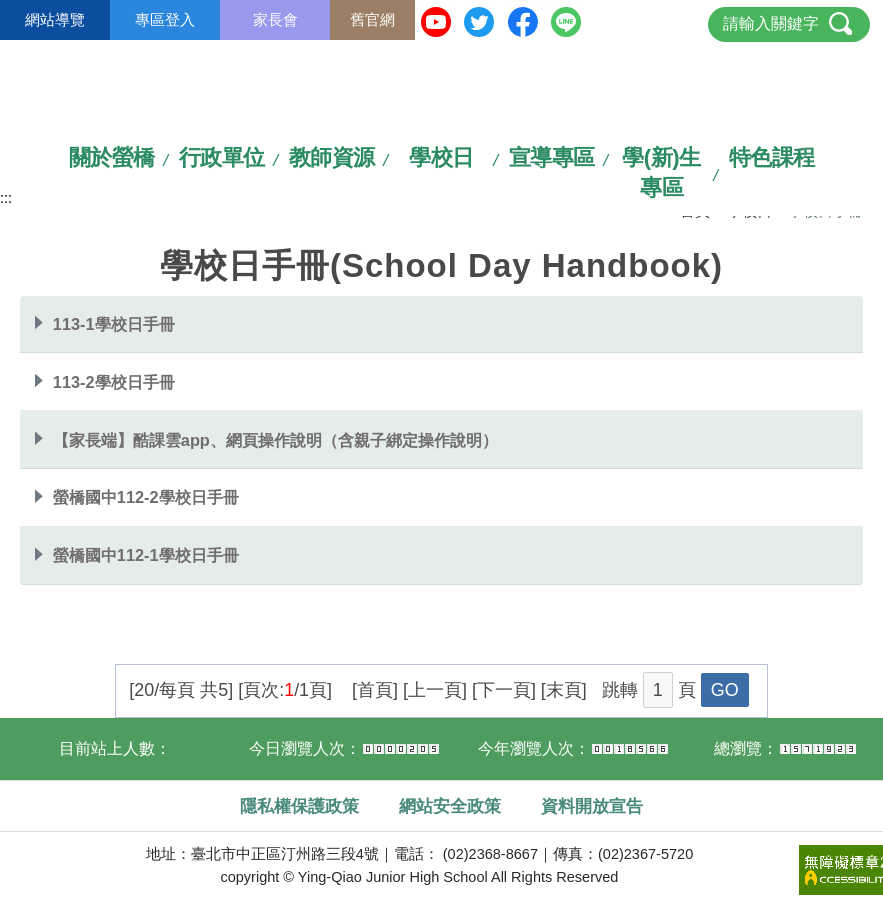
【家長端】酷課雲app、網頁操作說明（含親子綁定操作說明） (275, 440)
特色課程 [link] (772, 157)
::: (6, 198)
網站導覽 (55, 20)
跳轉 (620, 690)
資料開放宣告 (592, 806)
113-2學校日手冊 (114, 382)
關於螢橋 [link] (112, 157)
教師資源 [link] (332, 157)
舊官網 (372, 20)
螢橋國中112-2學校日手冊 (146, 497)
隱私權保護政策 (299, 806)
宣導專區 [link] (552, 157)
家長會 (275, 20)
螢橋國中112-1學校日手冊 (146, 555)
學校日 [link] (441, 157)
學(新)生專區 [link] (661, 172)
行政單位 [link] (222, 157)
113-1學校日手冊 (114, 324)
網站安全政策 (450, 806)
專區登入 (165, 20)
